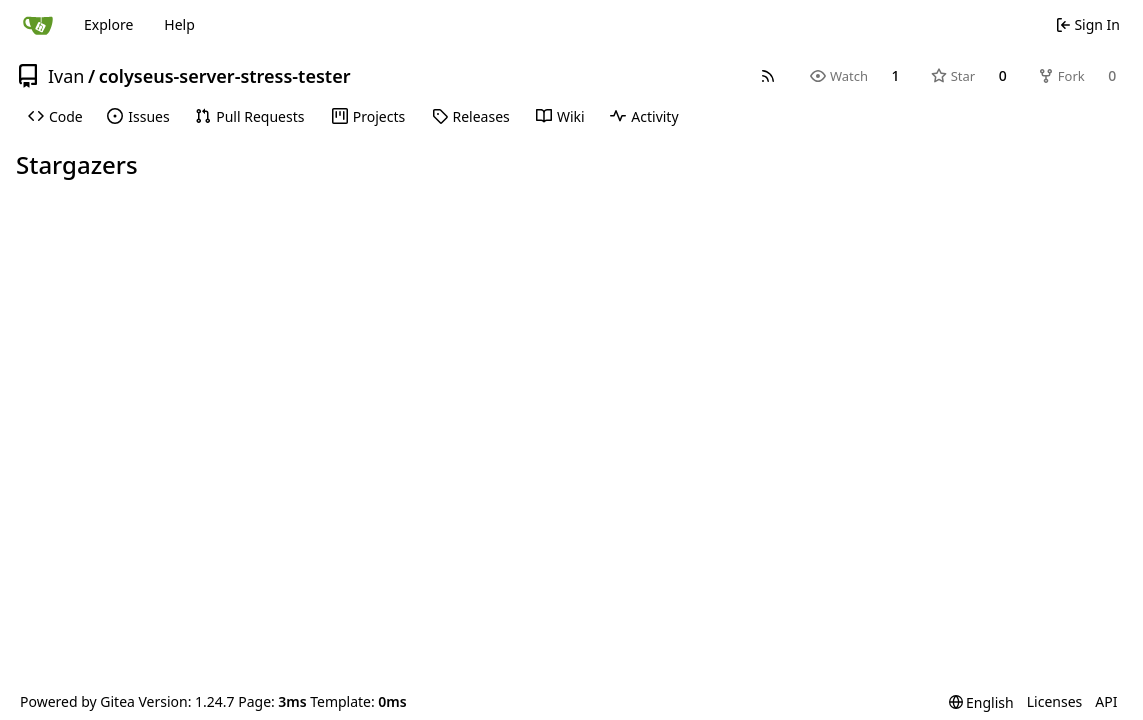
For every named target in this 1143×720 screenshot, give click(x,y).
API (1106, 701)
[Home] (38, 25)
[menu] (981, 702)
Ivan (66, 76)
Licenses (1055, 701)
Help (179, 24)
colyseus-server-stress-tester (225, 76)
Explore (108, 24)
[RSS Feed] (768, 76)
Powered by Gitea (77, 701)
